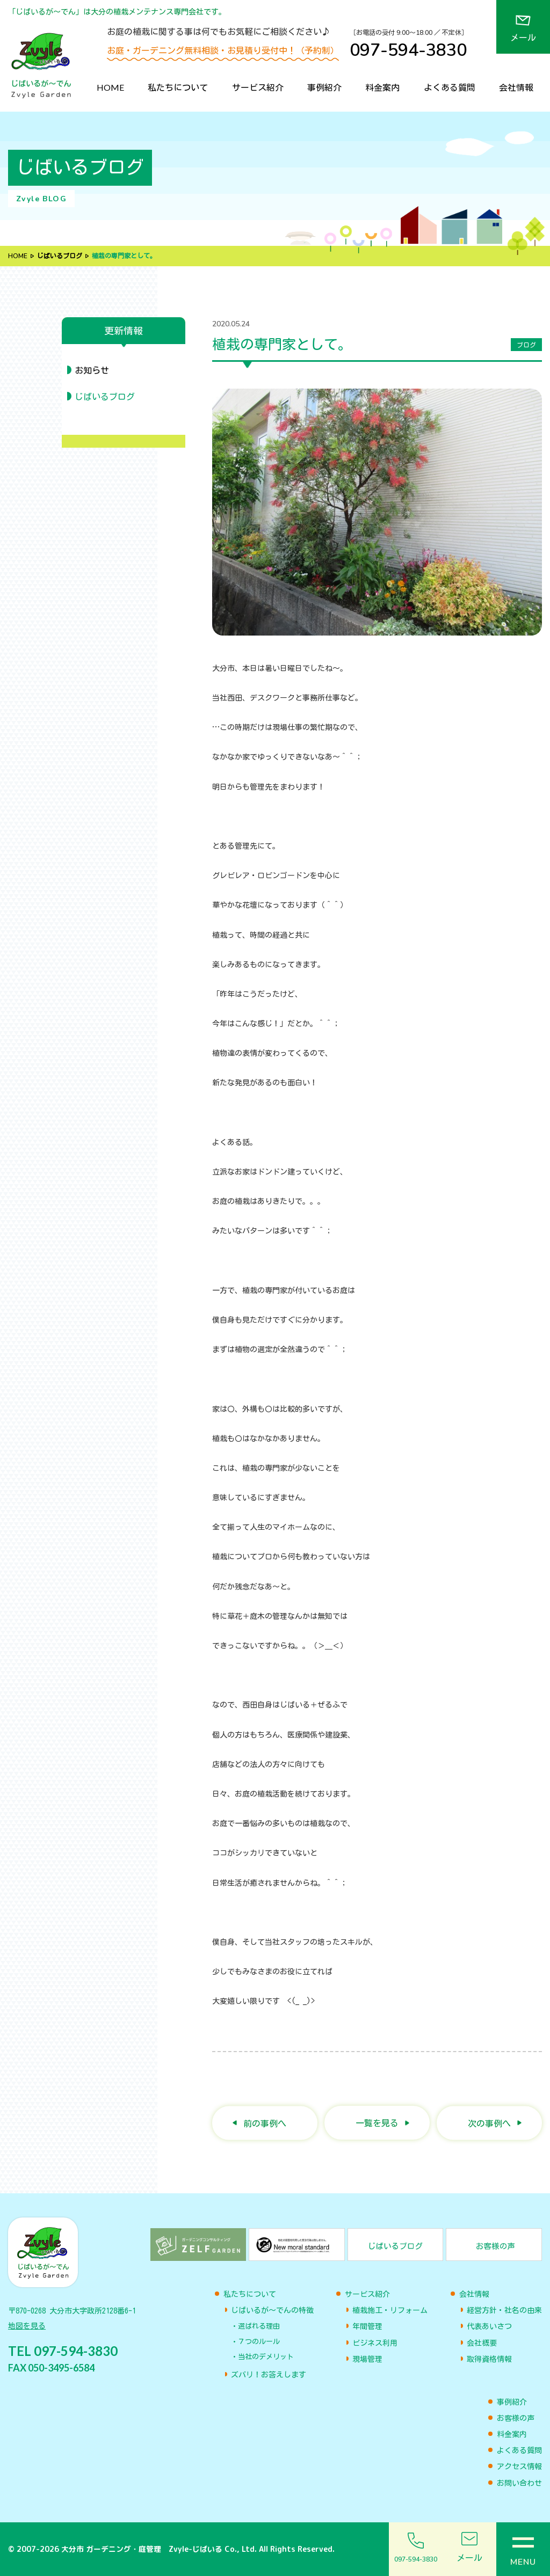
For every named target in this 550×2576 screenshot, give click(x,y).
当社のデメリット (266, 2356)
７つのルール (259, 2341)
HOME (110, 87)
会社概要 (482, 2343)
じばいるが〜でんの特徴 (272, 2310)
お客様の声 (515, 2418)
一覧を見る (377, 2123)
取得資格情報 (489, 2359)
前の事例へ (264, 2123)
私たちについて (178, 87)
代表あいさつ (489, 2326)
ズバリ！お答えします (268, 2374)
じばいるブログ (59, 256)
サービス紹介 (258, 87)
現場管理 (367, 2359)
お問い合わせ (519, 2483)
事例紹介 (324, 87)
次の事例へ (489, 2123)
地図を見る (27, 2326)
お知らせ (92, 370)
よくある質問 (449, 87)
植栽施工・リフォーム (390, 2310)
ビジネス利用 (374, 2343)
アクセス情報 (519, 2466)
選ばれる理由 (259, 2326)
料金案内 (382, 87)
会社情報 (516, 87)
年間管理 (367, 2326)
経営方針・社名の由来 (504, 2310)
